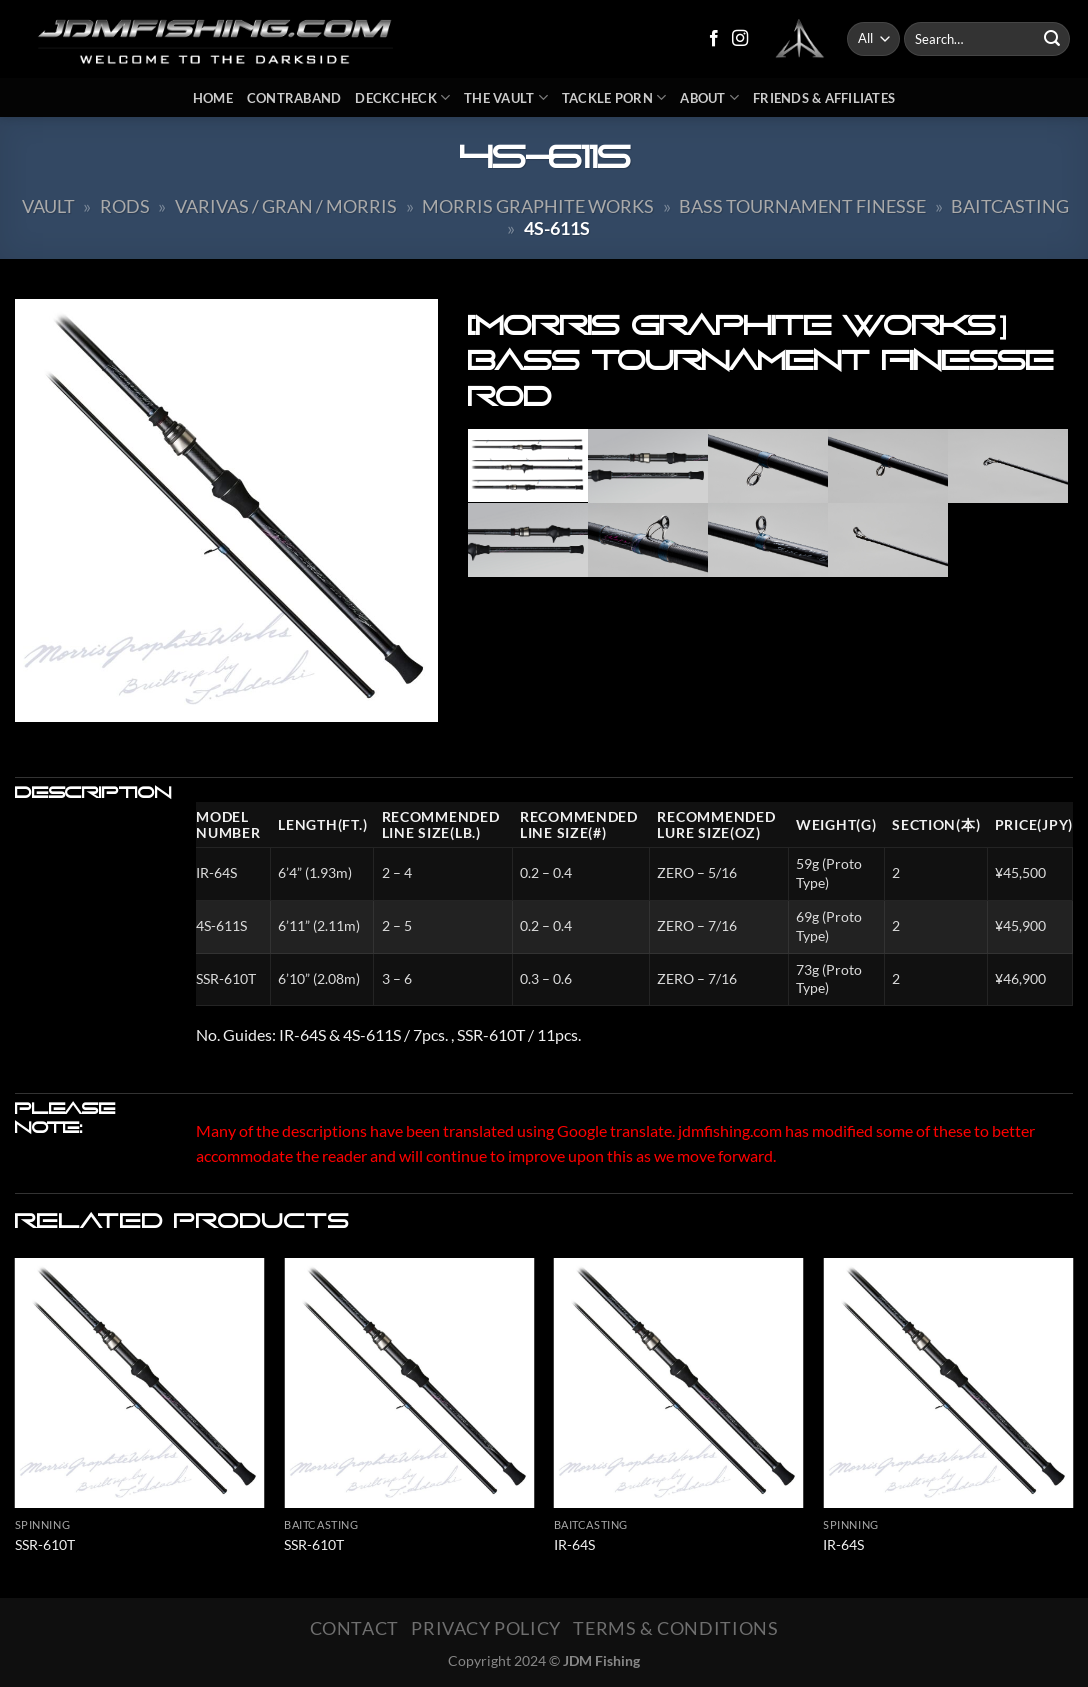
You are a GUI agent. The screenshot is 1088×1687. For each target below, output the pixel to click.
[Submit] (1052, 39)
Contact (354, 1628)
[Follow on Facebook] (714, 39)
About (709, 97)
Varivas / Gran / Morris (286, 206)
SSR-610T (45, 1544)
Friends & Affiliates (824, 98)
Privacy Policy (486, 1628)
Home (213, 98)
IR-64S (574, 1544)
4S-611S (557, 228)
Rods (125, 206)
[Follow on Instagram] (740, 39)
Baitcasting (1010, 206)
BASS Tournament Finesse (802, 206)
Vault (48, 206)
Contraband (294, 98)
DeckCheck (402, 97)
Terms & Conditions (675, 1628)
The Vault (506, 97)
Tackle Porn (614, 97)
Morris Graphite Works (538, 206)
